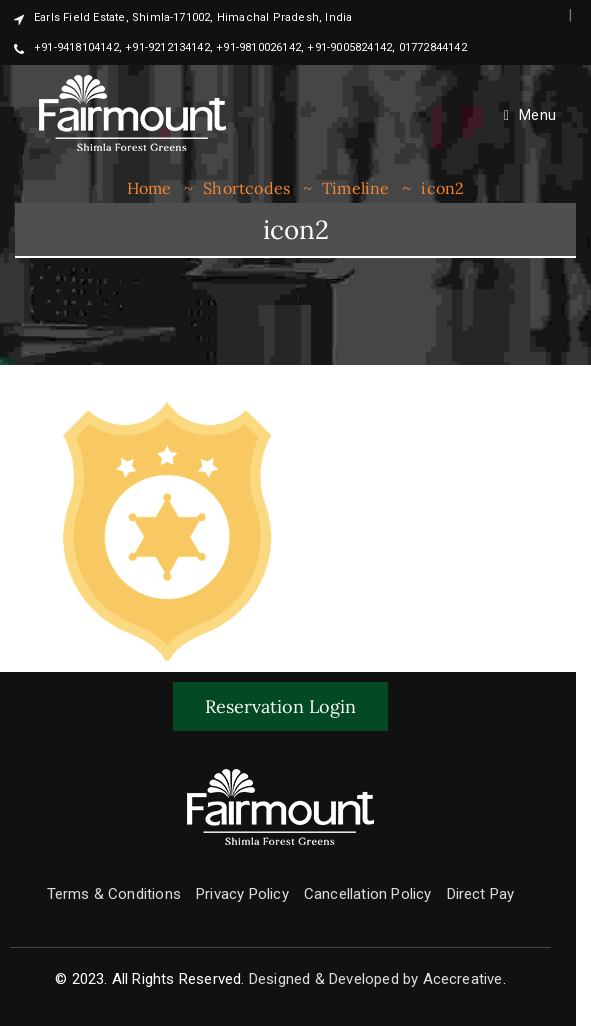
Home (149, 188)
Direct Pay (481, 894)
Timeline (356, 188)
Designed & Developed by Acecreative (376, 979)
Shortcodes (246, 188)
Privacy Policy (242, 894)
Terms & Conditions (114, 894)
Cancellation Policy (368, 894)
